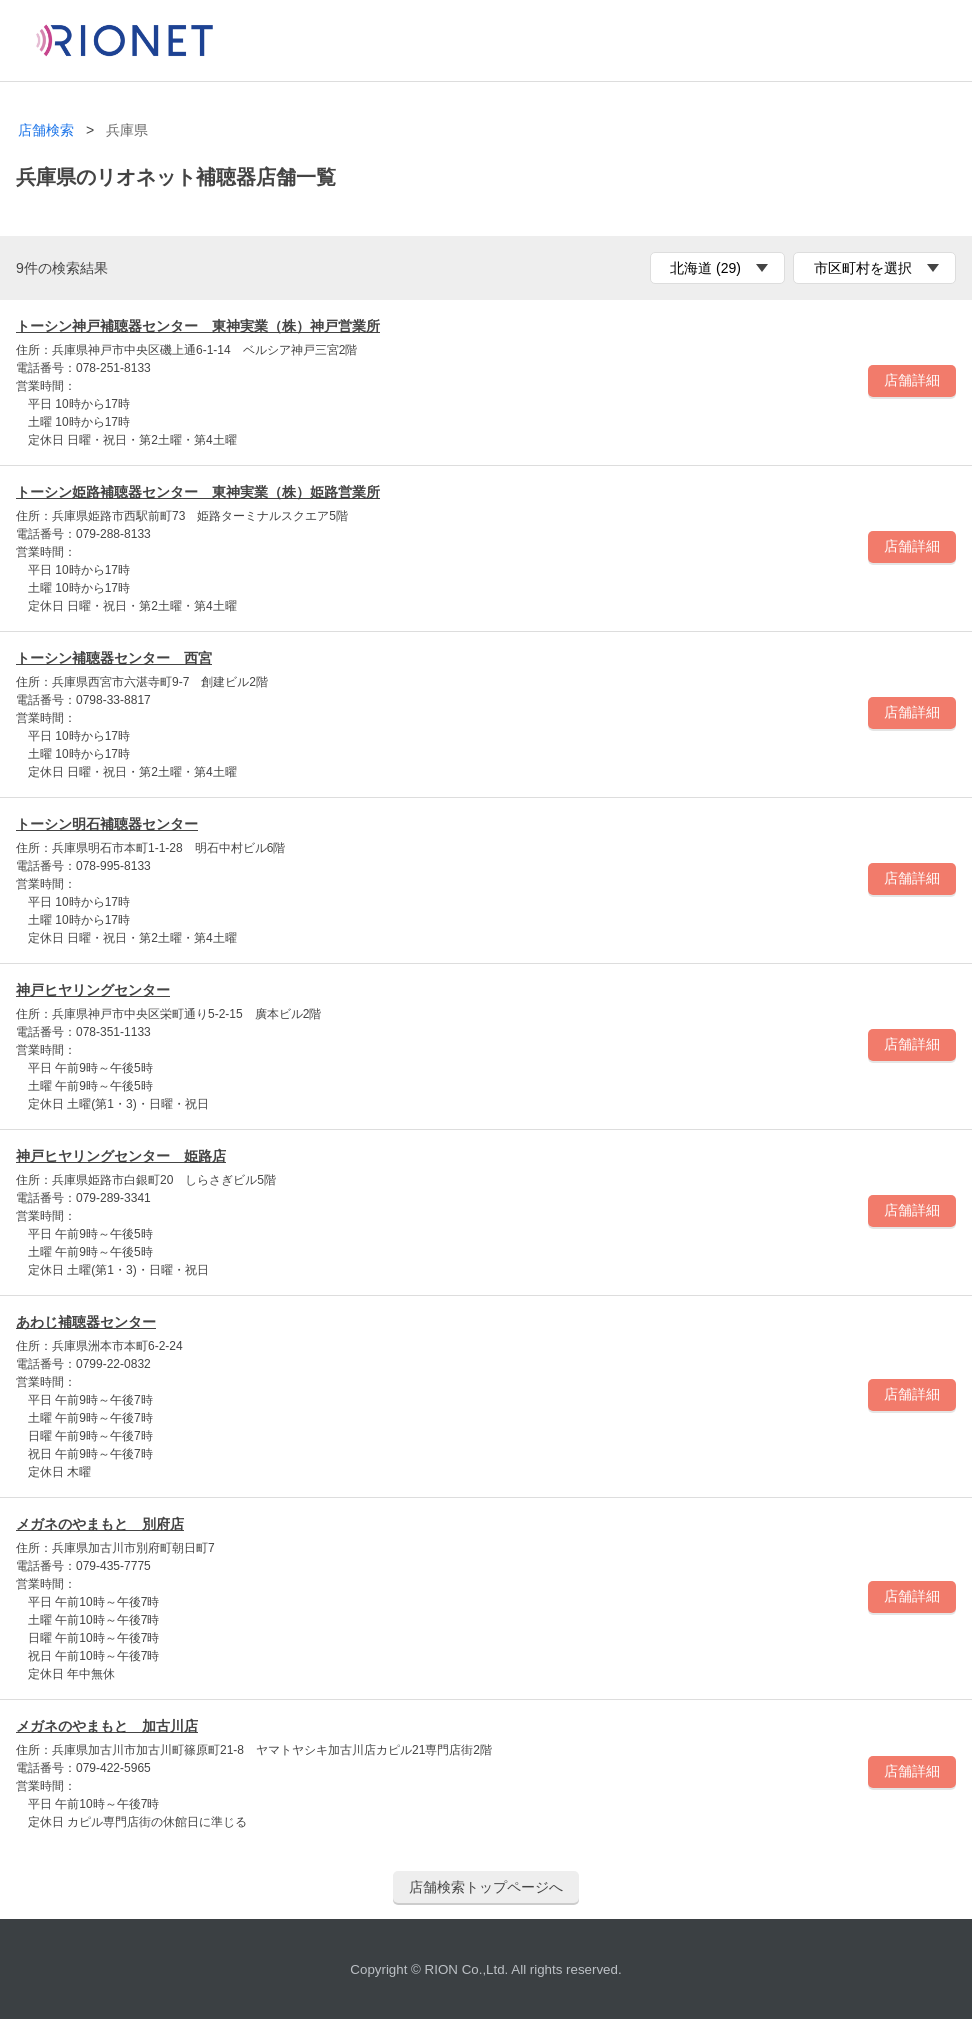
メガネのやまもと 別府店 (100, 1524)
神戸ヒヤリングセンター (93, 990)
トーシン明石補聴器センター (107, 824)
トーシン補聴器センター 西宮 (114, 658)
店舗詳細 (912, 380)
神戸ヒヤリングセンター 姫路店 (121, 1156)
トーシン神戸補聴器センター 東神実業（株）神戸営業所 (198, 326)
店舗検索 (46, 130)
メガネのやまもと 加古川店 (107, 1726)
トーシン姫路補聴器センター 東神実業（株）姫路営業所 (198, 492)
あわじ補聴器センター (86, 1322)
